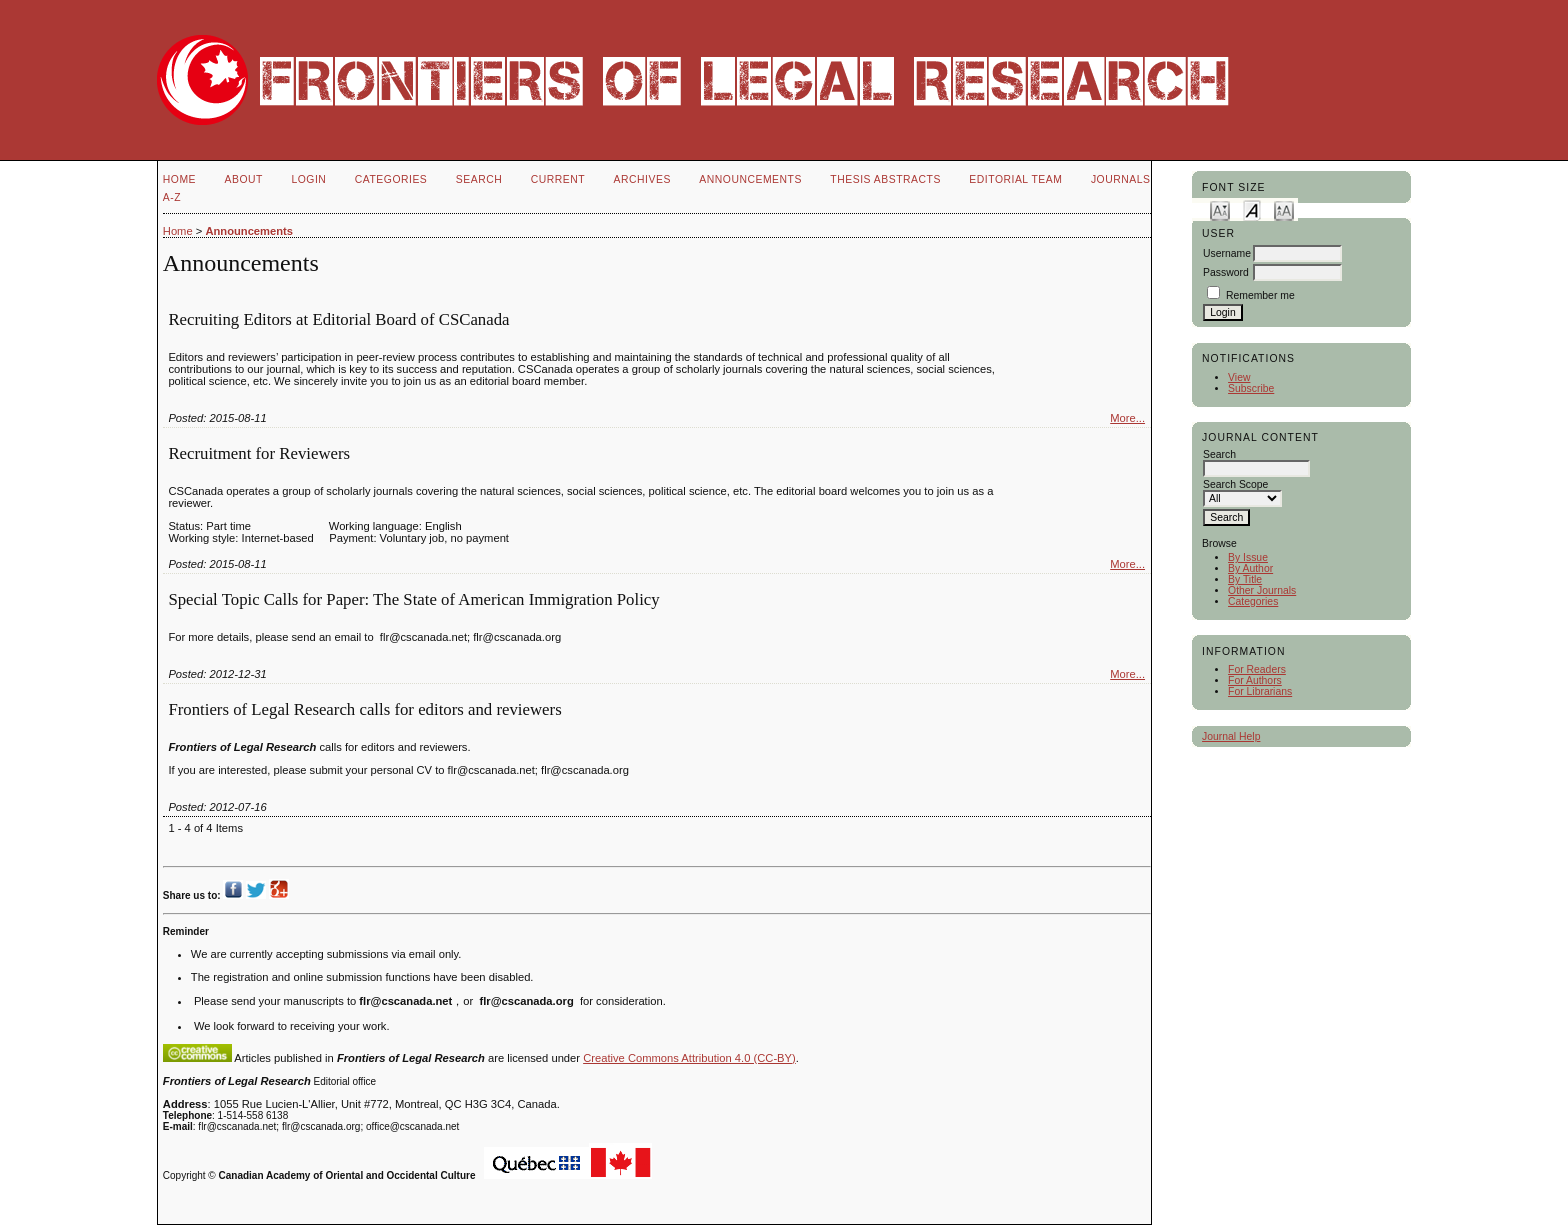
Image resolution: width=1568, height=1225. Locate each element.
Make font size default (1252, 209)
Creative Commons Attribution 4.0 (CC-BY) (689, 1058)
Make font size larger (1284, 209)
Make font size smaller (1220, 209)
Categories (1253, 601)
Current (558, 179)
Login (308, 179)
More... (1127, 418)
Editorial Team (1015, 179)
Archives (642, 179)
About (244, 179)
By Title (1245, 579)
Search (479, 179)
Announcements (750, 179)
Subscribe (1251, 388)
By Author (1250, 568)
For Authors (1255, 680)
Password (1226, 272)
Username (1227, 253)
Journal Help (1231, 736)
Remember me (1260, 295)
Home (179, 179)
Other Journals (1262, 590)
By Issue (1248, 557)
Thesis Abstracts (885, 179)
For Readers (1257, 669)
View (1239, 377)
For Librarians (1260, 691)
